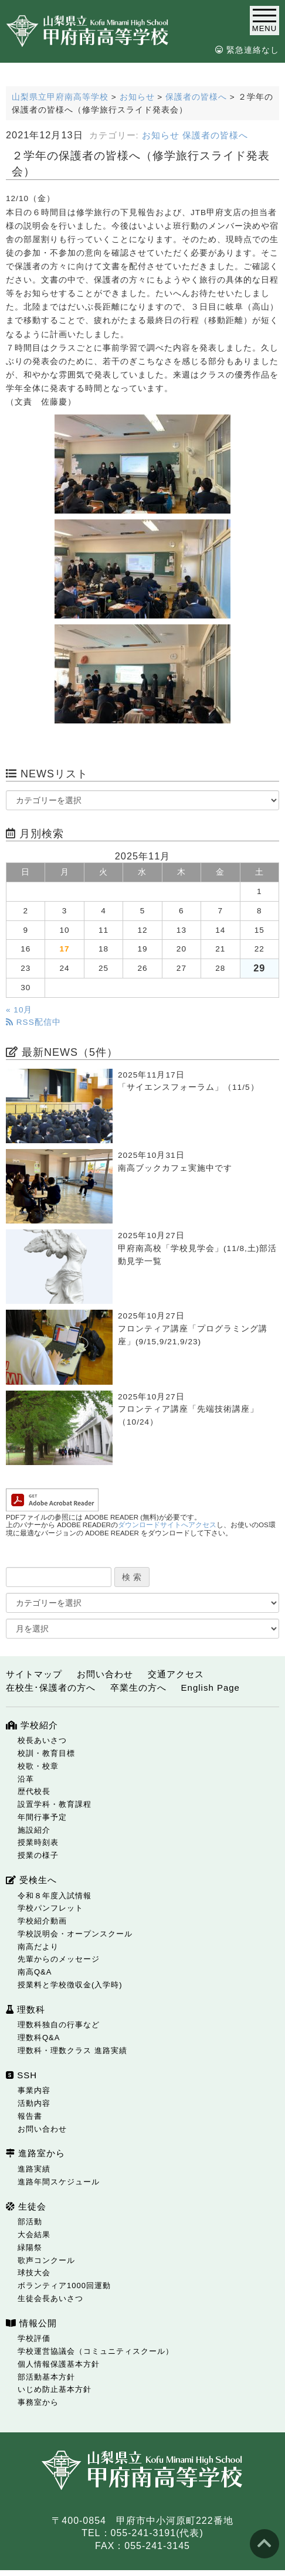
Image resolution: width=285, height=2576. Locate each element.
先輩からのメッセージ (59, 1959)
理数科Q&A (39, 2037)
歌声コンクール (46, 2260)
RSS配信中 (33, 1022)
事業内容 (34, 2090)
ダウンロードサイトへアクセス (167, 1524)
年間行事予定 (42, 1817)
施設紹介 (34, 1830)
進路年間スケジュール (59, 2181)
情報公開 (31, 2323)
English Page (210, 1688)
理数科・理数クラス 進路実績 (72, 2050)
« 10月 (19, 1009)
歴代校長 (34, 1791)
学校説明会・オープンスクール (75, 1933)
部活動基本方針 (46, 2377)
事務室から (38, 2402)
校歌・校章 (38, 1766)
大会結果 (34, 2234)
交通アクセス (176, 1674)
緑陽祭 (30, 2247)
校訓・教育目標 (46, 1753)
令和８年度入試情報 (54, 1895)
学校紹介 (32, 1725)
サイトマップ (34, 1674)
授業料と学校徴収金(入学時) (70, 1984)
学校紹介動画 (42, 1920)
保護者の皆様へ (215, 135)
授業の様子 (38, 1855)
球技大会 (34, 2272)
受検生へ (31, 1880)
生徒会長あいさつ (50, 2298)
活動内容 (34, 2103)
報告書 (30, 2116)
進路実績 (34, 2168)
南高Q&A (35, 1971)
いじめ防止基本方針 (54, 2389)
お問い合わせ (105, 1674)
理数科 (25, 2009)
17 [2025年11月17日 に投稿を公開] (65, 948)
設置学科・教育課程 (54, 1804)
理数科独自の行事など (59, 2024)
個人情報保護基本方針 (59, 2364)
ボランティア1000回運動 (64, 2285)
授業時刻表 (38, 1842)
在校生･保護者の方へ (51, 1688)
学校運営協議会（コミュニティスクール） (96, 2351)
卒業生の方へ (138, 1688)
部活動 (30, 2221)
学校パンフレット (50, 1908)
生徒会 (26, 2206)
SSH (21, 2075)
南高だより (38, 1946)
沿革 (26, 1779)
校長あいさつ (42, 1740)
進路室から (35, 2153)
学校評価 (34, 2338)
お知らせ (160, 135)
